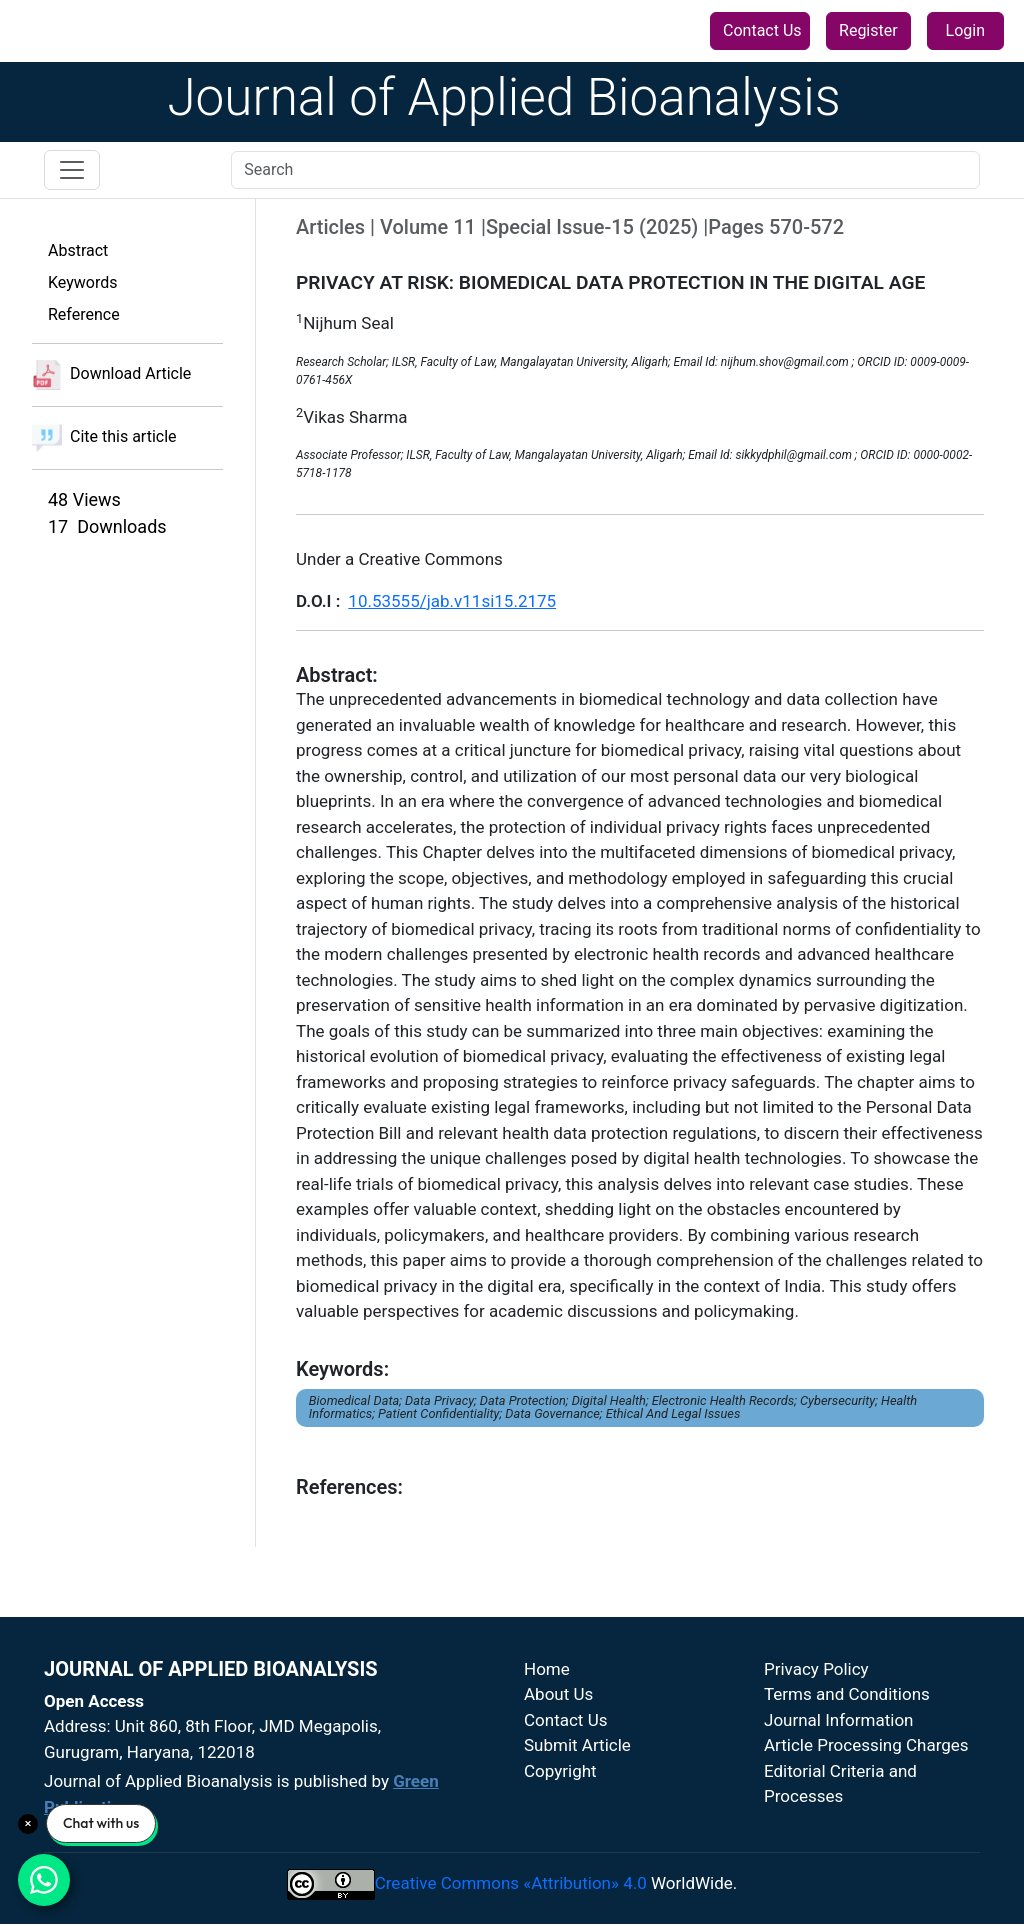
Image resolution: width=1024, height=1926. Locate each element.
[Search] (605, 170)
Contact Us (762, 30)
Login (965, 30)
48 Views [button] (84, 499)
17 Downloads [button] (107, 526)
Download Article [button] (111, 375)
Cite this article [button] (104, 438)
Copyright (560, 1771)
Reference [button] (84, 314)
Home (547, 1669)
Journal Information (839, 1720)
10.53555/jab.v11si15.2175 (452, 601)
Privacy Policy (816, 1669)
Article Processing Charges (866, 1745)
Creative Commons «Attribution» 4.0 (511, 1883)
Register (868, 30)
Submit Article (577, 1745)
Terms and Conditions (847, 1694)
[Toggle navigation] (72, 170)
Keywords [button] (83, 282)
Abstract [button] (78, 250)
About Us (558, 1694)
